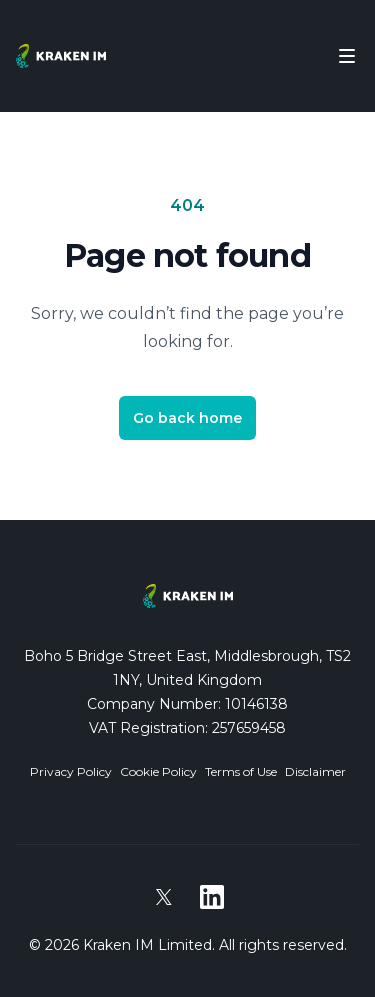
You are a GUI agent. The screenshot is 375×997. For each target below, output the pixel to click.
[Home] (61, 56)
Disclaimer (315, 771)
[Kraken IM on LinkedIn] (212, 897)
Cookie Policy (158, 771)
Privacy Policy (71, 771)
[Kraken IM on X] (164, 897)
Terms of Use (241, 771)
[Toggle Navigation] (347, 56)
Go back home (187, 418)
